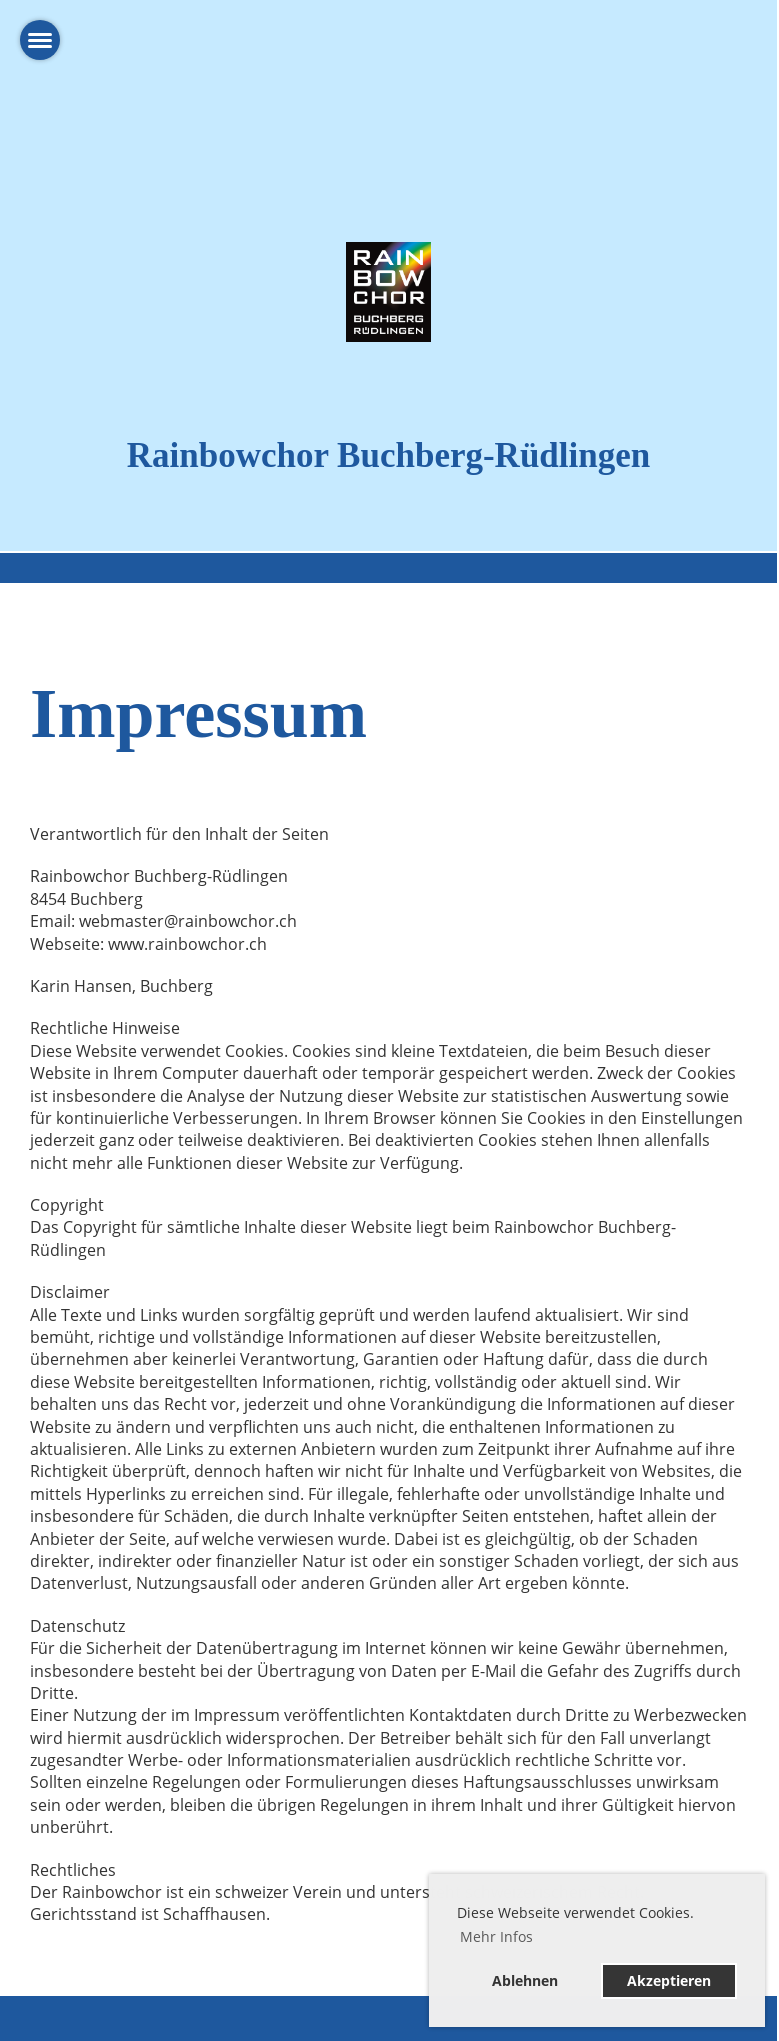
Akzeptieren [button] (669, 1980)
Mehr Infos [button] (496, 1936)
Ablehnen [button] (525, 1980)
